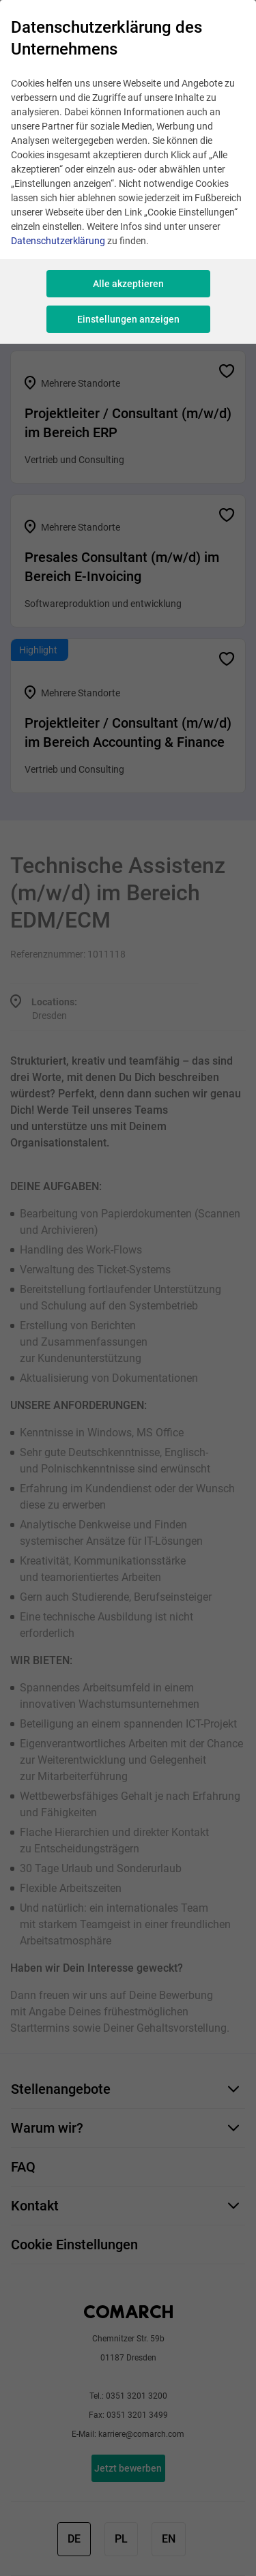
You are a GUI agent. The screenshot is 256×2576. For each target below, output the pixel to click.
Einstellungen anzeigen (128, 319)
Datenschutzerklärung (58, 240)
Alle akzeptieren (128, 283)
